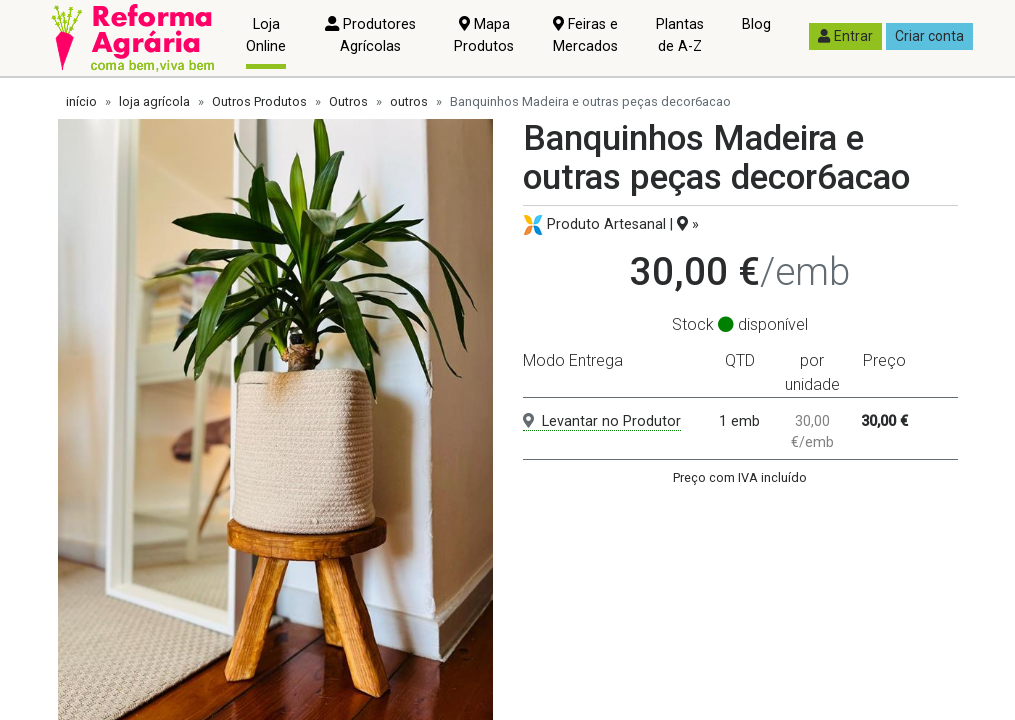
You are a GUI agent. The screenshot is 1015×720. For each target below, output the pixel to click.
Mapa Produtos (484, 35)
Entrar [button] (845, 36)
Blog (756, 24)
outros (409, 101)
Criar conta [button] (929, 36)
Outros (348, 101)
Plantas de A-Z (680, 35)
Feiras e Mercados (585, 35)
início (81, 101)
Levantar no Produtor (602, 421)
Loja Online (266, 35)
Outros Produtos (259, 101)
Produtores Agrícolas (370, 35)
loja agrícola (154, 101)
